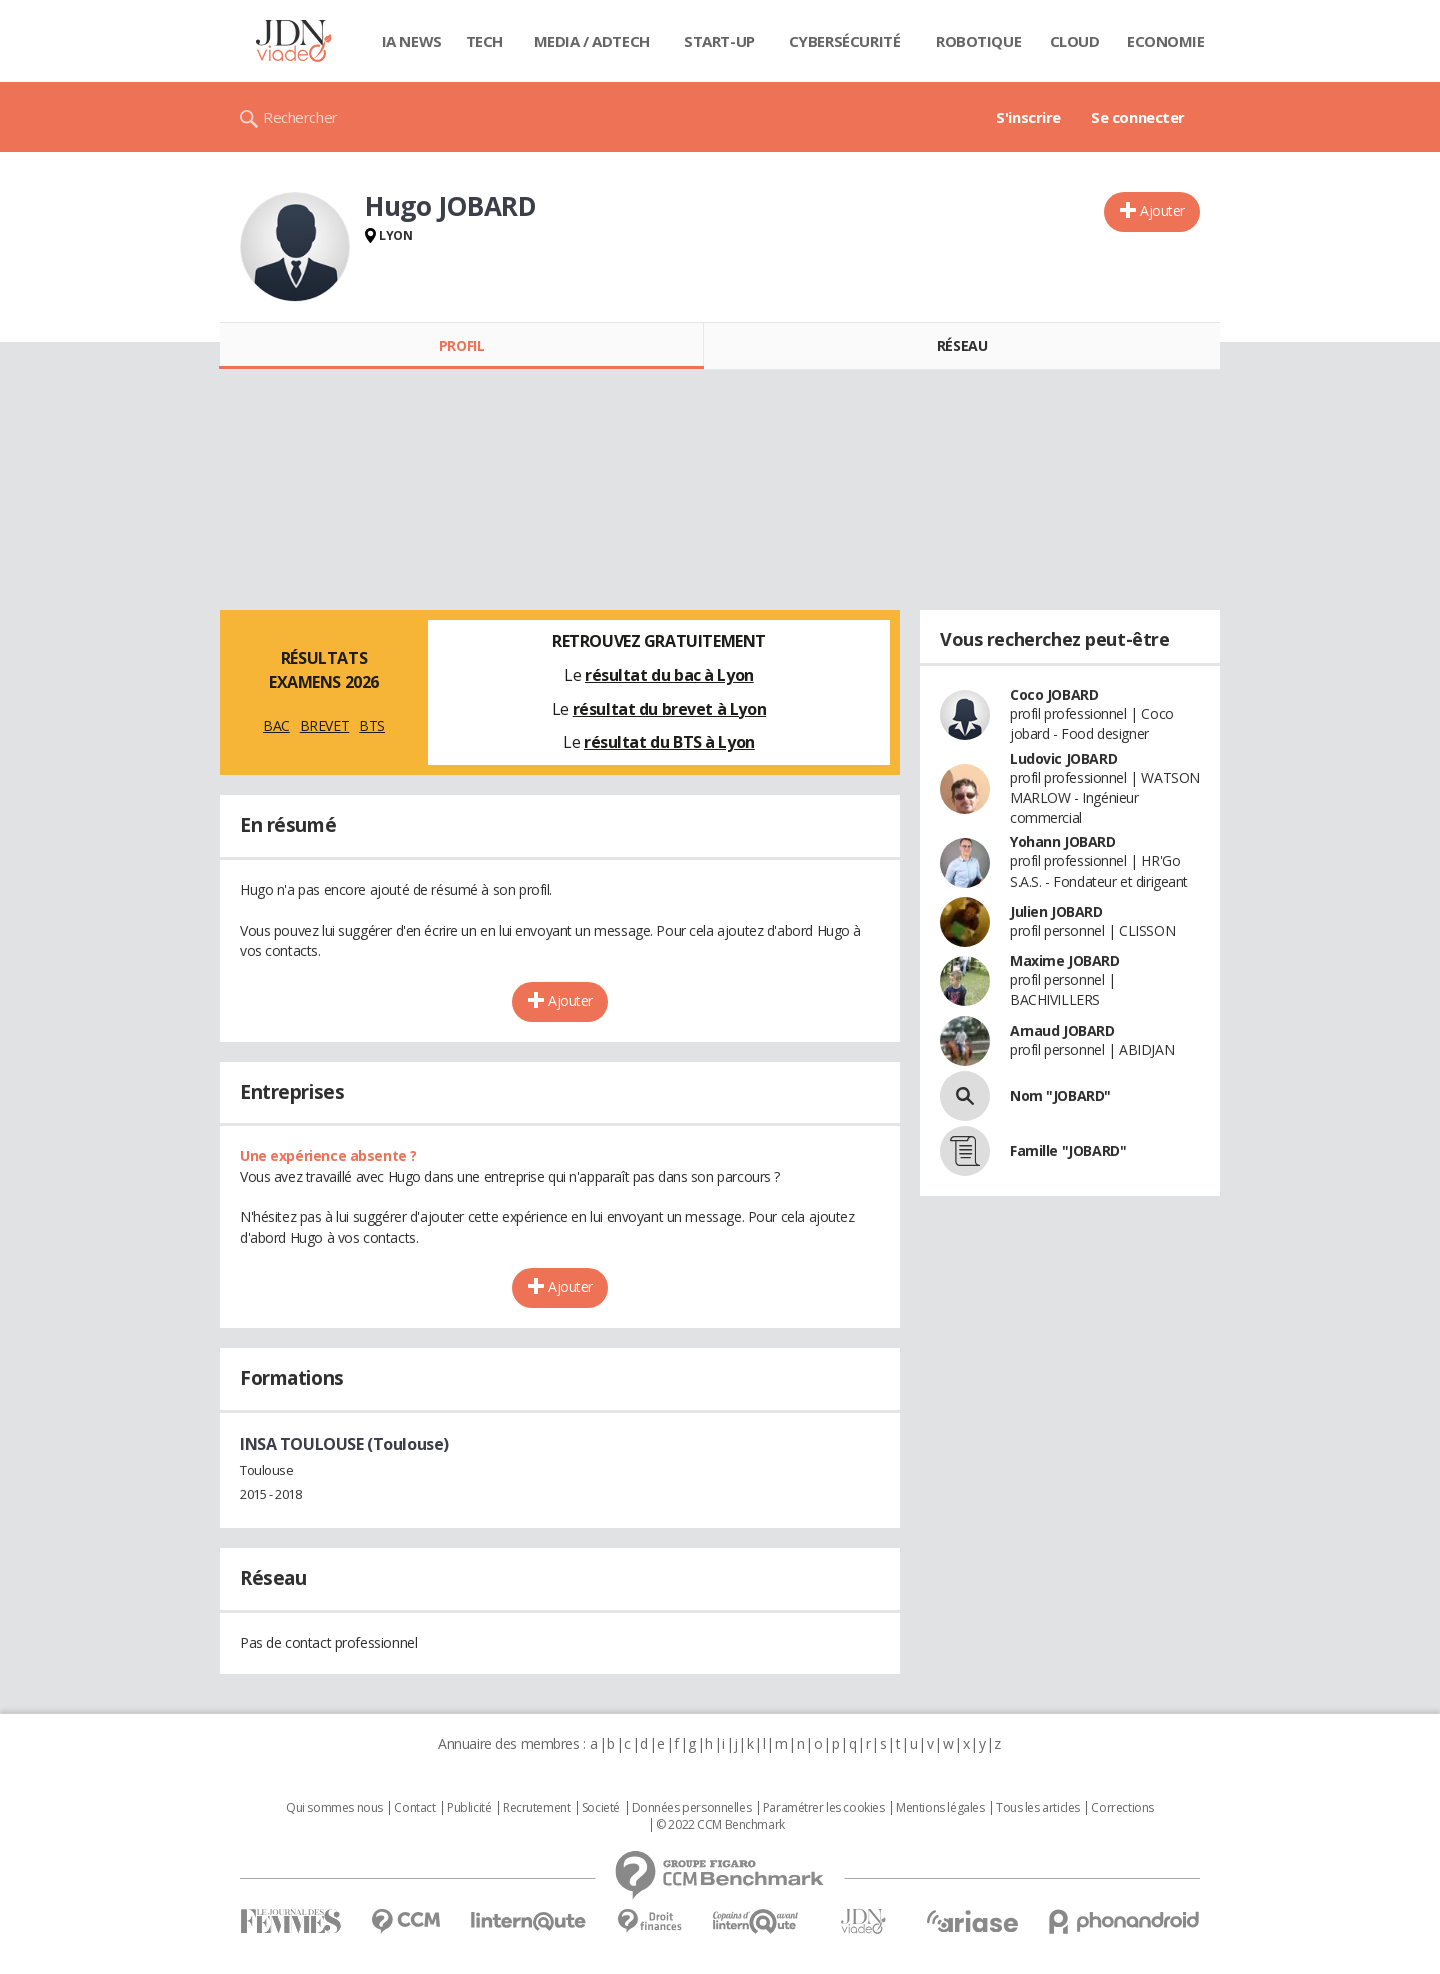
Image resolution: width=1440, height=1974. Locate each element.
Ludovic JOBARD (1063, 758)
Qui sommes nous (334, 1808)
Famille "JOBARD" (1068, 1150)
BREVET (324, 725)
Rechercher (300, 117)
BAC (276, 725)
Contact (414, 1808)
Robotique (978, 41)
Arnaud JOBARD (1062, 1030)
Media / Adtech (592, 41)
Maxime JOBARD (1065, 960)
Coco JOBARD (1054, 694)
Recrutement (536, 1808)
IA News (412, 41)
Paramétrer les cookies (824, 1808)
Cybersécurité (845, 41)
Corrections (1122, 1808)
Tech (484, 41)
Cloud (1075, 41)
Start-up (719, 41)
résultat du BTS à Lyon (669, 742)
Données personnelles (692, 1808)
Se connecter (1138, 117)
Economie (1166, 41)
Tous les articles (1038, 1808)
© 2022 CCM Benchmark (720, 1825)
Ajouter (1162, 210)
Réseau (962, 345)
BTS (372, 725)
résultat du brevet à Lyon (670, 709)
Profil (461, 345)
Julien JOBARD (1056, 911)
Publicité (469, 1808)
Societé (601, 1808)
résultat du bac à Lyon (669, 675)
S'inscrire (1028, 117)
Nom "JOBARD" (1060, 1095)
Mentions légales (940, 1808)
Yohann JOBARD (1063, 841)
